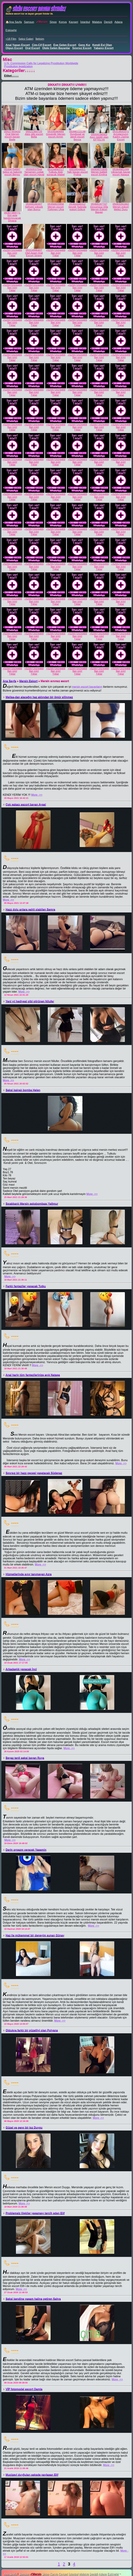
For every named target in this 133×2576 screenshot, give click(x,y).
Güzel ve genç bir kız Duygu (24, 2127)
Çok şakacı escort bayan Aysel (26, 804)
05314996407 (34, 250)
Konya (63, 22)
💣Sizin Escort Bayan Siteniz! (35, 9)
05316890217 (55, 169)
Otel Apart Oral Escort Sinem (34, 254)
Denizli (108, 22)
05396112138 (77, 131)
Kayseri (73, 22)
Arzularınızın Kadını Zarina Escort (121, 137)
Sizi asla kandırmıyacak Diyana (12, 218)
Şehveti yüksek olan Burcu (34, 208)
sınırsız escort (81, 48)
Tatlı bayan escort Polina (77, 173)
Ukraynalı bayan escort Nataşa (120, 173)
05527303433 (12, 131)
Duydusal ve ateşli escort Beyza (77, 137)
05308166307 (34, 204)
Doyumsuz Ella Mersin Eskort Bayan (99, 209)
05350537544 (34, 169)
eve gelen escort (64, 45)
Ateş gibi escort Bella (34, 135)
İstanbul (85, 22)
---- (15, 747)
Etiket (11, 75)
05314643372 (121, 131)
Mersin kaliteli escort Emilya (99, 173)
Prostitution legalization (18, 66)
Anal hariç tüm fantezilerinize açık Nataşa (33, 1374)
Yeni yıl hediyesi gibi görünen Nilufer (30, 1001)
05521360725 (34, 131)
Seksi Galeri (25, 38)
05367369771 (12, 212)
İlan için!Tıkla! (12, 254)
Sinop (53, 22)
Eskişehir (11, 30)
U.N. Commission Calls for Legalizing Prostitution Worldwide (41, 63)
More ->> (36, 794)
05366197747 (99, 204)
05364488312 (77, 204)
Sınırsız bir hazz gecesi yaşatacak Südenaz (34, 1473)
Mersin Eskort (28, 681)
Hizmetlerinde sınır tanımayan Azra (28, 1574)
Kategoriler (19, 70)
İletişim (40, 38)
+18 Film (11, 38)
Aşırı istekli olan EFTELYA (99, 138)
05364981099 (121, 169)
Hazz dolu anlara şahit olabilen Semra (30, 909)
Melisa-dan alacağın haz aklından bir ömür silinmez (39, 697)
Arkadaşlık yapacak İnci (21, 1669)
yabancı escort (104, 48)
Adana (118, 22)
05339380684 (55, 131)
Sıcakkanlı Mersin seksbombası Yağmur (32, 1203)
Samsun (29, 22)
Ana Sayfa (9, 681)
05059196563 (99, 134)
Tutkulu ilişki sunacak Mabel (56, 173)
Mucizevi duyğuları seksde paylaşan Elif (32, 2474)
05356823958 (55, 204)
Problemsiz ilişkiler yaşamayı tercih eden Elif (35, 2213)
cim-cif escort (41, 45)
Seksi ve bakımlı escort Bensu (12, 173)
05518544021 (77, 169)
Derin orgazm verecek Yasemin (26, 1849)
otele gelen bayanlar (56, 48)
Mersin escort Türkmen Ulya (55, 208)
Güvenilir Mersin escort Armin (55, 135)
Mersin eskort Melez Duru (121, 208)
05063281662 (121, 204)
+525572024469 (12, 250)
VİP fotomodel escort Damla (24, 2389)
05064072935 (99, 169)
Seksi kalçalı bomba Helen (23, 1090)
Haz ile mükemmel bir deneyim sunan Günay (35, 1935)
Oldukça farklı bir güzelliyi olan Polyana (32, 2030)
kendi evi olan (102, 45)
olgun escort (14, 48)
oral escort (32, 48)
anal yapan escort (18, 45)
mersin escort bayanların (87, 686)
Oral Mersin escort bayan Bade (12, 137)
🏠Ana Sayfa (14, 22)
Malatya (97, 22)
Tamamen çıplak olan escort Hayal (34, 173)
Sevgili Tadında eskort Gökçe (77, 208)
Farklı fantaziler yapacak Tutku (26, 1286)
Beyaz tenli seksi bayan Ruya (25, 1757)
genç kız (84, 45)
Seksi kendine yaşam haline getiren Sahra (33, 2298)
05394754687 (12, 169)
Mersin (42, 21)
